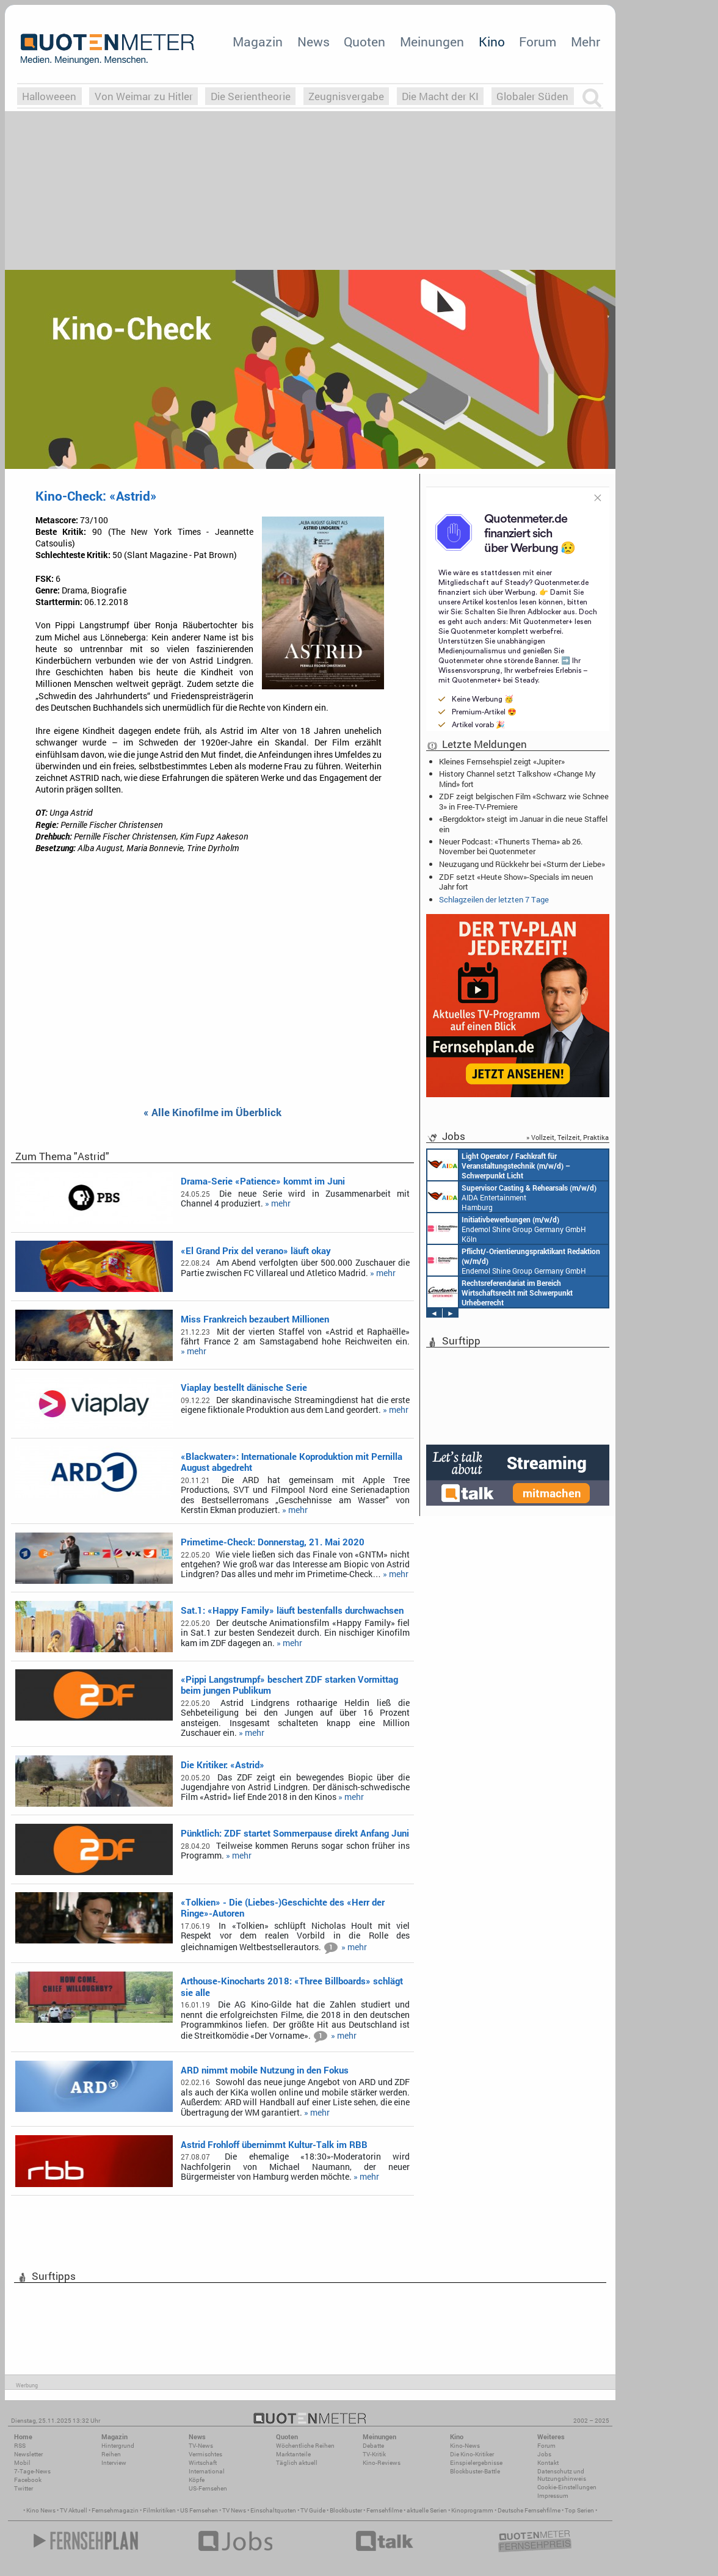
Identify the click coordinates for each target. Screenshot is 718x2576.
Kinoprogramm (472, 2510)
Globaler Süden (532, 96)
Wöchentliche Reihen (305, 2446)
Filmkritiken (159, 2510)
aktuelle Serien (427, 2510)
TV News (234, 2510)
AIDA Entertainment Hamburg (512, 1196)
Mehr (585, 41)
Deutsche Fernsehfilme (529, 2510)
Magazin (258, 41)
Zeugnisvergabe (346, 96)
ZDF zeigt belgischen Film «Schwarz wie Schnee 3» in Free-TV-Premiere (524, 801)
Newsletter (28, 2454)
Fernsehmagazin (115, 2510)
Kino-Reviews (382, 2463)
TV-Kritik (374, 2454)
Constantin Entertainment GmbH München (500, 1292)
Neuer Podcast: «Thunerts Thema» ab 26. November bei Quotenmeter (510, 846)
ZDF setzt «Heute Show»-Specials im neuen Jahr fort (516, 881)
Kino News (41, 2510)
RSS (20, 2446)
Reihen (111, 2454)
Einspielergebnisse (476, 2463)
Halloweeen (49, 96)
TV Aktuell (73, 2510)
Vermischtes (205, 2454)
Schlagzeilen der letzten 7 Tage (494, 899)
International (207, 2471)
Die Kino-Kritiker (472, 2454)
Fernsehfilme (384, 2510)
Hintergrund (117, 2446)
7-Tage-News (32, 2471)
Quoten (364, 41)
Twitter (23, 2488)
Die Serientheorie (251, 96)
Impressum (552, 2496)
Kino (492, 41)
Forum (537, 41)
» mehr (278, 1203)
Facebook (28, 2480)
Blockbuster (346, 2510)
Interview (113, 2463)
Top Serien (579, 2510)
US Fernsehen (199, 2510)
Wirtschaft (203, 2463)
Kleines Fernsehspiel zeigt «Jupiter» (502, 761)
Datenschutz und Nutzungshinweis (561, 2475)
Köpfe (197, 2480)
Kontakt (548, 2463)
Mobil (22, 2463)
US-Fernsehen (208, 2488)
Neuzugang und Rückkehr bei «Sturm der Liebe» (522, 863)
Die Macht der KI (440, 96)
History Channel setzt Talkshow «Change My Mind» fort (517, 778)
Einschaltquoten (273, 2510)
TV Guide (312, 2510)
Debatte (373, 2446)
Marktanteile (293, 2454)
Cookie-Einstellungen (567, 2487)
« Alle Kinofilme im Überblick (212, 1112)
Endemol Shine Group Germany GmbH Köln (506, 1228)
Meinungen (432, 41)
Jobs (544, 2454)
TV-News (201, 2446)
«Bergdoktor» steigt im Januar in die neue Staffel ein (523, 823)
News (313, 41)
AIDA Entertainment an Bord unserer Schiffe (498, 1165)
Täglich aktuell (296, 2463)
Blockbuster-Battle (475, 2471)
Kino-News (465, 2446)
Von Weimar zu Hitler (144, 96)
